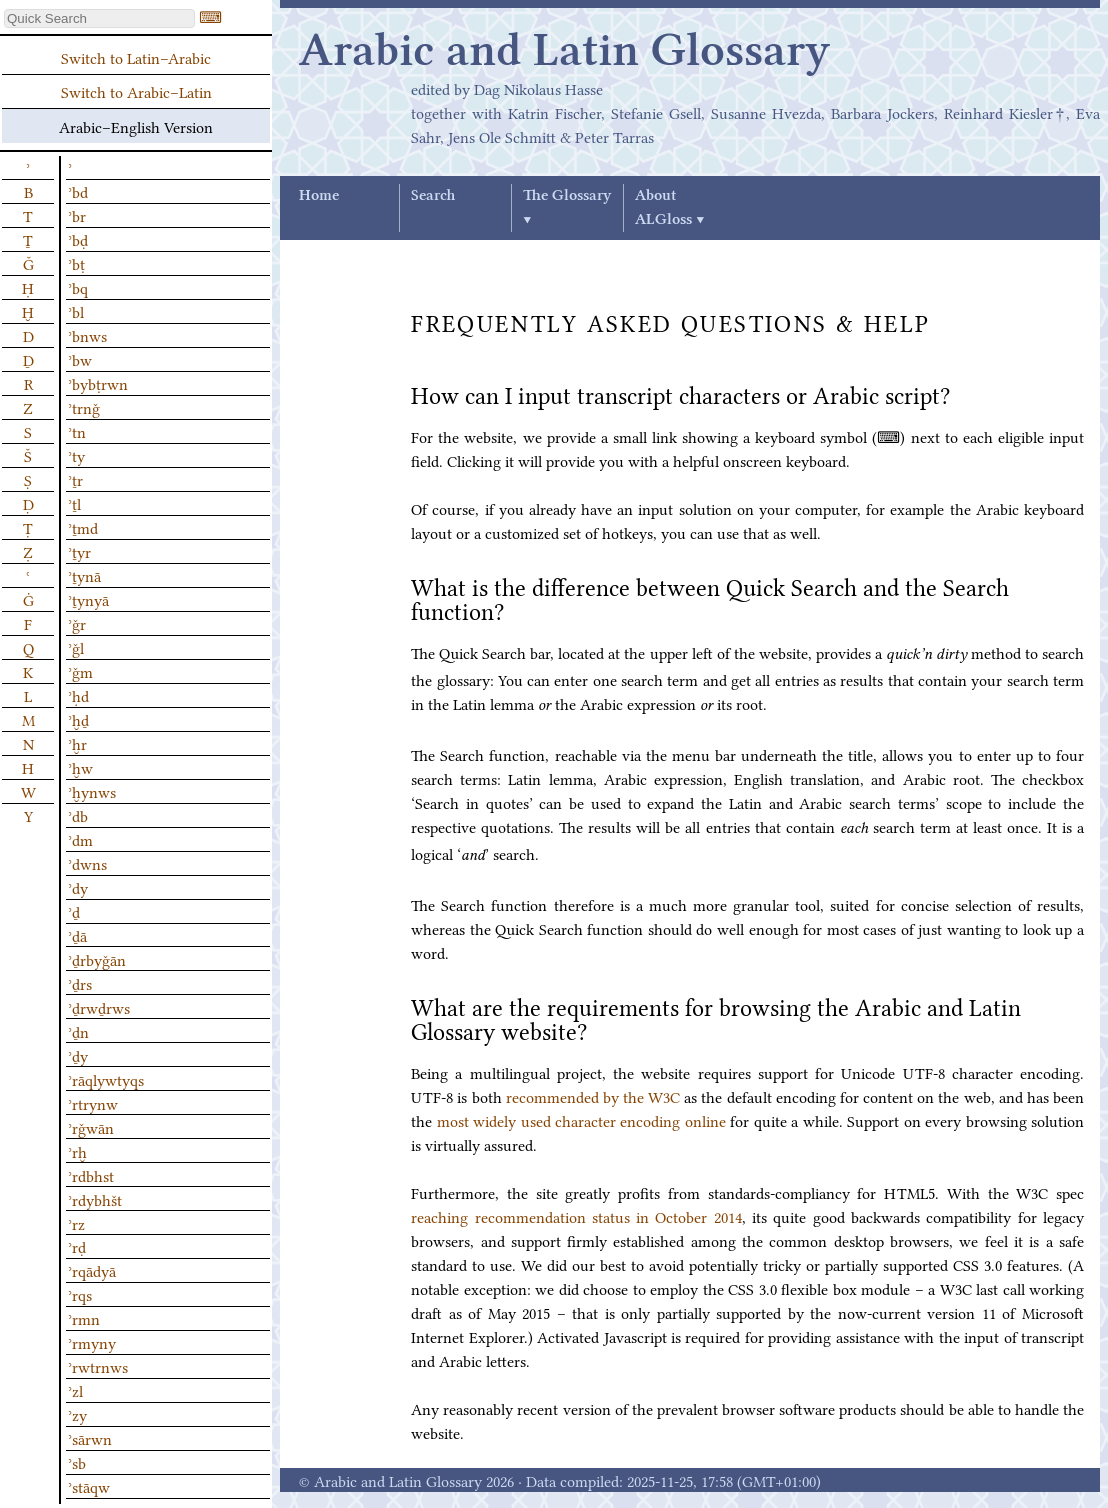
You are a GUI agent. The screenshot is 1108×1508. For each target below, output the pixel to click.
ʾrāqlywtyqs (106, 1079)
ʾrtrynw (93, 1103)
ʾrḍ (77, 1246)
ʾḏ (74, 911)
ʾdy (78, 887)
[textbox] (99, 18)
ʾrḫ (77, 1151)
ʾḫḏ (78, 719)
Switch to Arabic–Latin (136, 91)
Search (433, 196)
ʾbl (76, 311)
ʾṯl (74, 503)
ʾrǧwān (91, 1127)
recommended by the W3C (593, 1096)
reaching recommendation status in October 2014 (576, 1216)
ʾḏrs (80, 983)
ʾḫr (77, 743)
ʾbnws (87, 335)
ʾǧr (77, 623)
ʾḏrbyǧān (97, 959)
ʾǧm (80, 671)
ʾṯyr (79, 551)
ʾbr (77, 215)
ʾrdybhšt (95, 1199)
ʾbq (78, 287)
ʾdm (80, 839)
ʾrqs (80, 1294)
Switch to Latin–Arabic (136, 57)
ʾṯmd (83, 527)
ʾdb (78, 815)
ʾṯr (75, 479)
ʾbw (80, 359)
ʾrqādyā (92, 1270)
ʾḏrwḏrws (99, 1007)
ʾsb (77, 1462)
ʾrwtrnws (98, 1366)
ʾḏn (78, 1031)
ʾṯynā (84, 575)
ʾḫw (80, 767)
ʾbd (78, 191)
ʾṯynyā (88, 599)
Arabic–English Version (136, 126)
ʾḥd (78, 695)
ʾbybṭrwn (98, 383)
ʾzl (75, 1390)
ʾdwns (87, 863)
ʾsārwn (90, 1438)
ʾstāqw (89, 1486)
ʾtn (77, 431)
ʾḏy (78, 1055)
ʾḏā (77, 935)
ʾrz (76, 1223)
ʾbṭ (76, 263)
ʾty (76, 455)
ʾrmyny (92, 1342)
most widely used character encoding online (581, 1120)
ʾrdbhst (91, 1175)
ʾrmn (84, 1318)
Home (319, 196)
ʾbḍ (78, 239)
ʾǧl (76, 647)
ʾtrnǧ (84, 407)
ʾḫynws (92, 791)
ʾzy (77, 1414)
